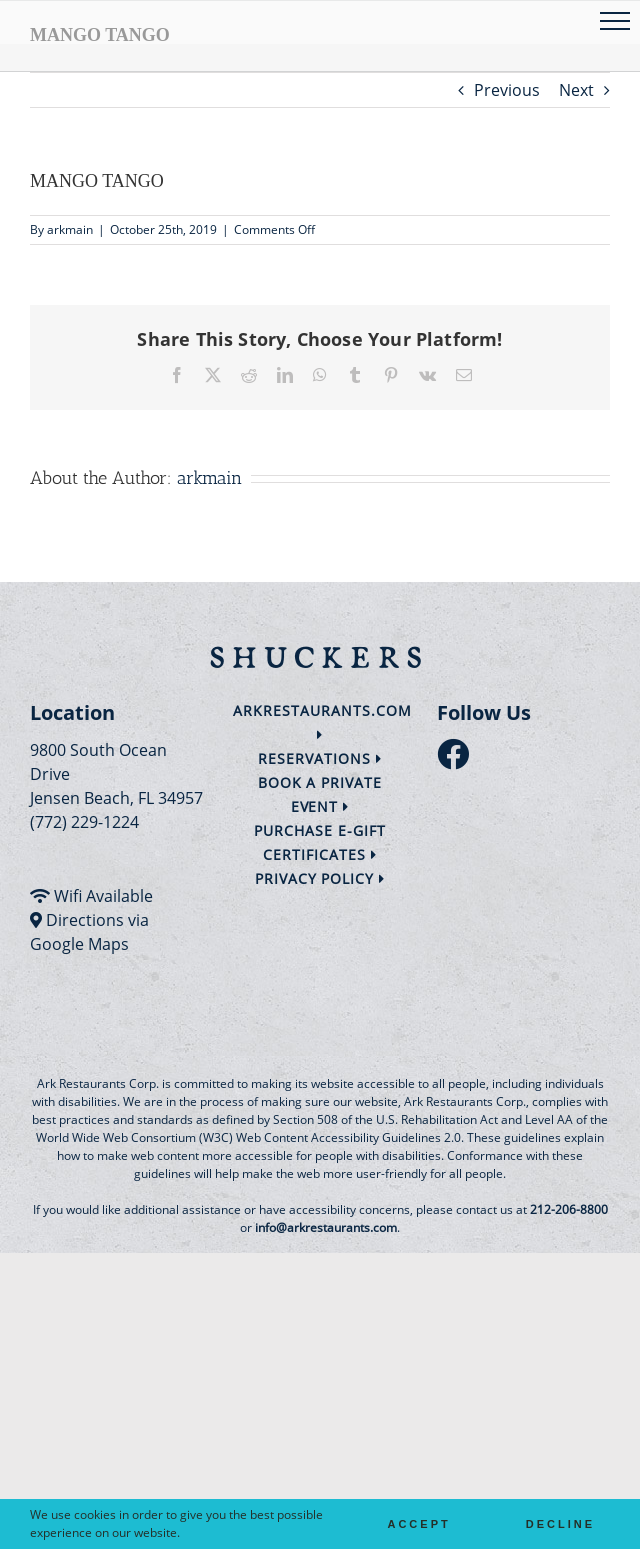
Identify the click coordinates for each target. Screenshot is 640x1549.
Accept (418, 1524)
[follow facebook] (458, 760)
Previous (507, 90)
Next (576, 90)
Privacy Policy (320, 878)
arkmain (70, 229)
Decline (560, 1524)
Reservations (320, 758)
